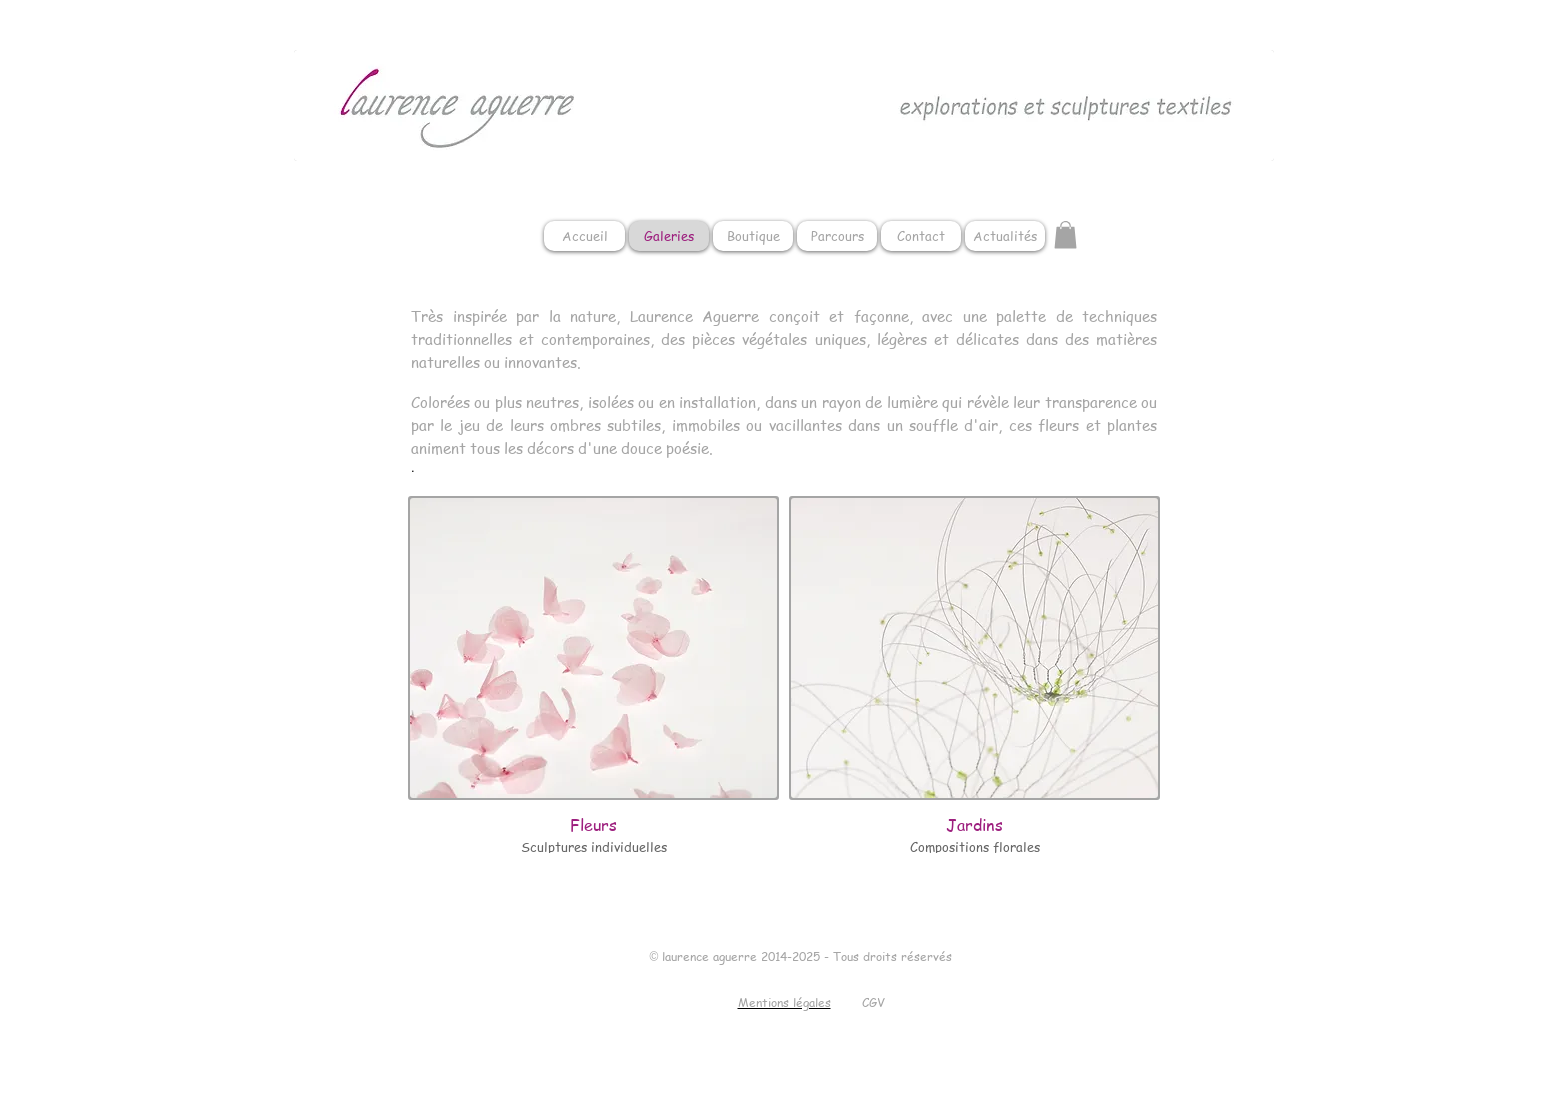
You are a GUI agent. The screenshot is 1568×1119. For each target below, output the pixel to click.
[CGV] (873, 1003)
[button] (1065, 234)
